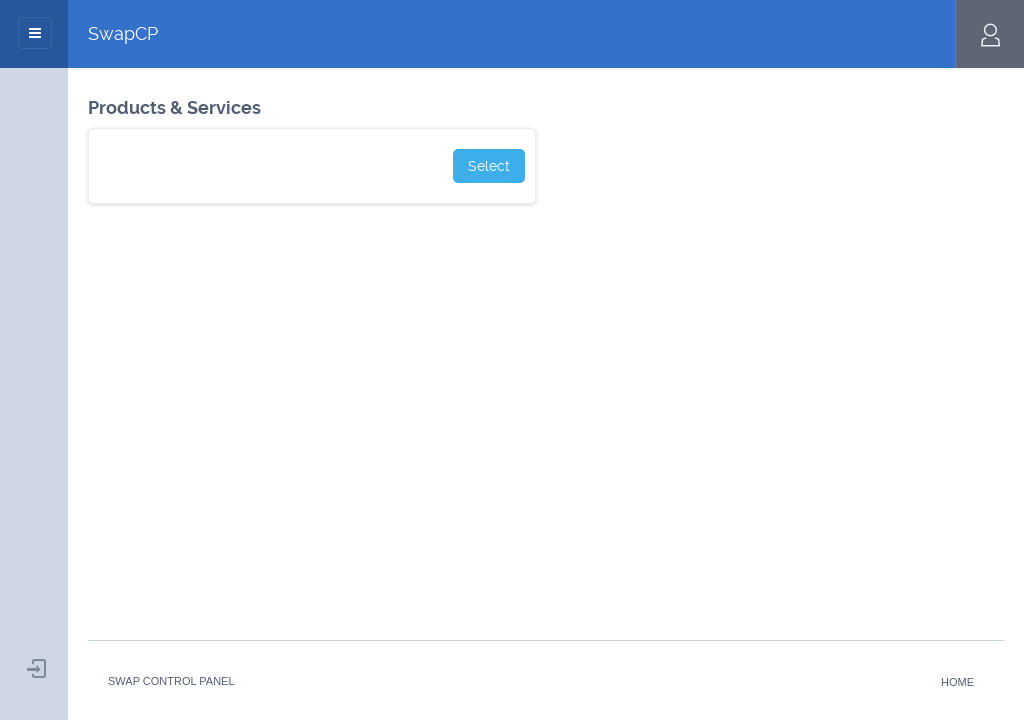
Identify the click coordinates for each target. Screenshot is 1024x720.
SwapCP (123, 33)
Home (957, 682)
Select (489, 166)
